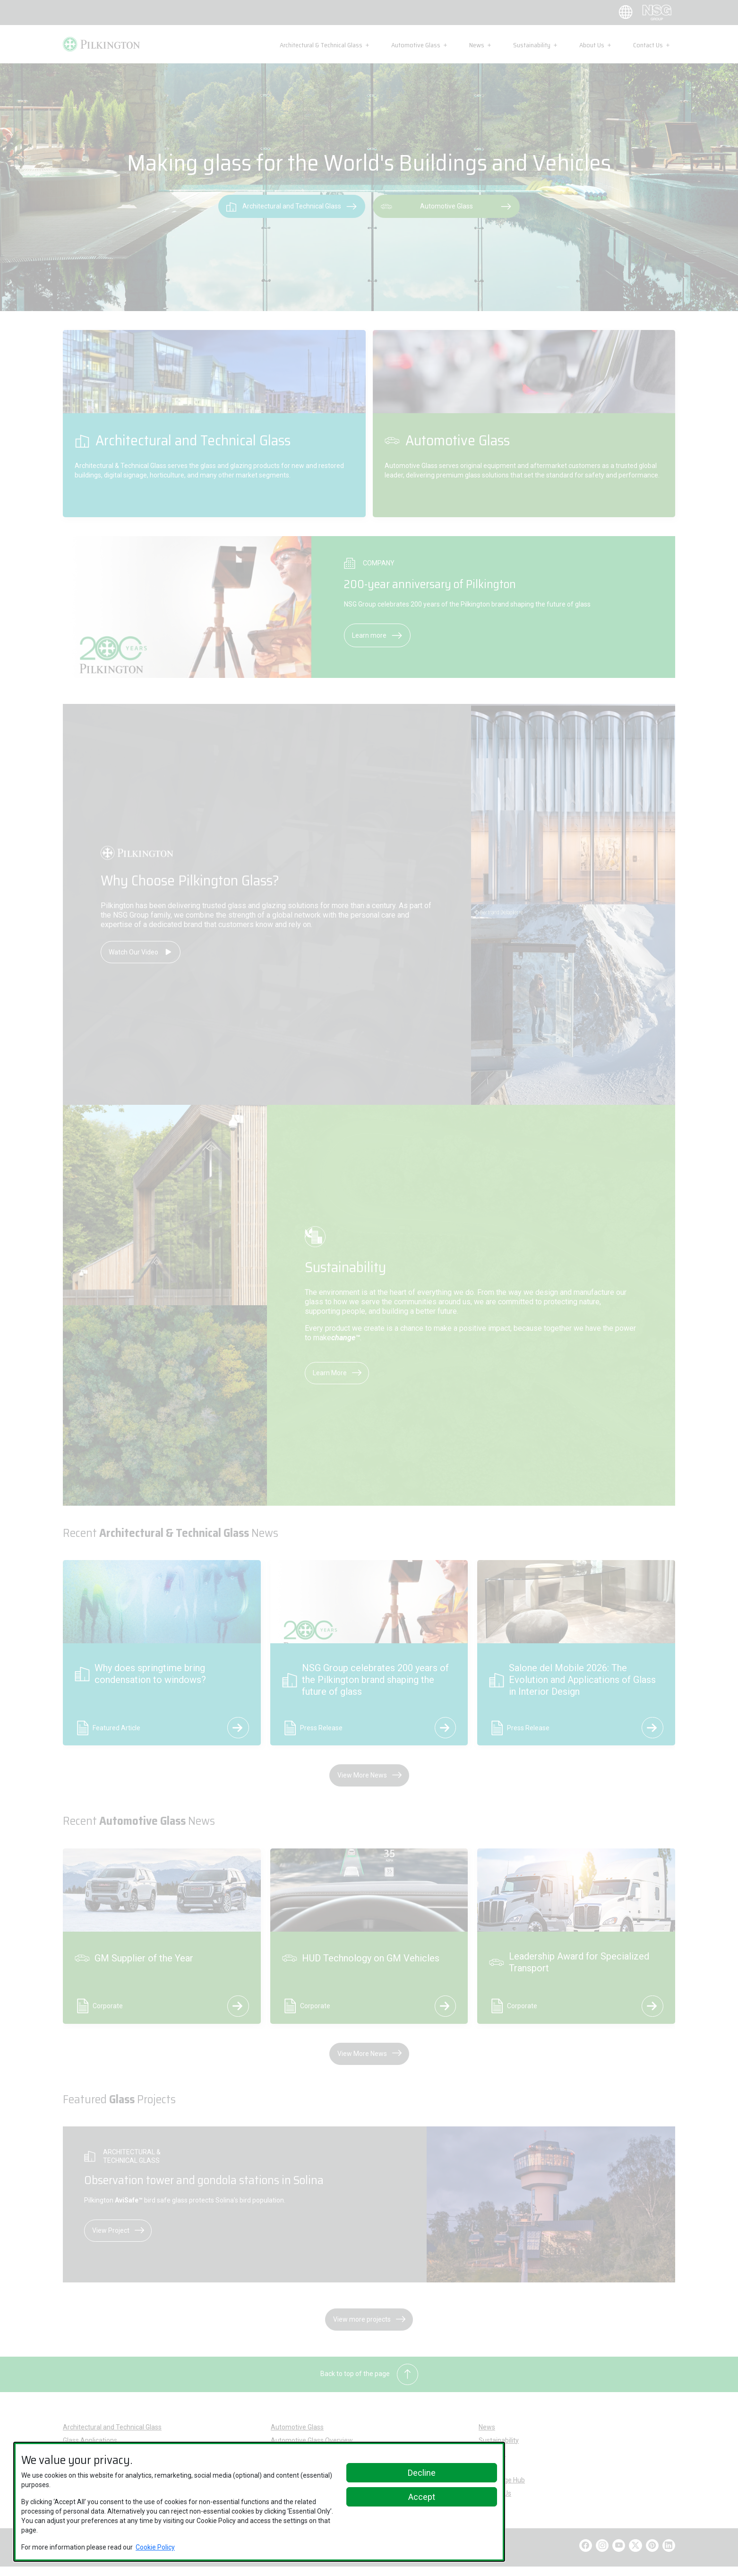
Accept (421, 2497)
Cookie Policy (155, 2547)
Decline (422, 2473)
